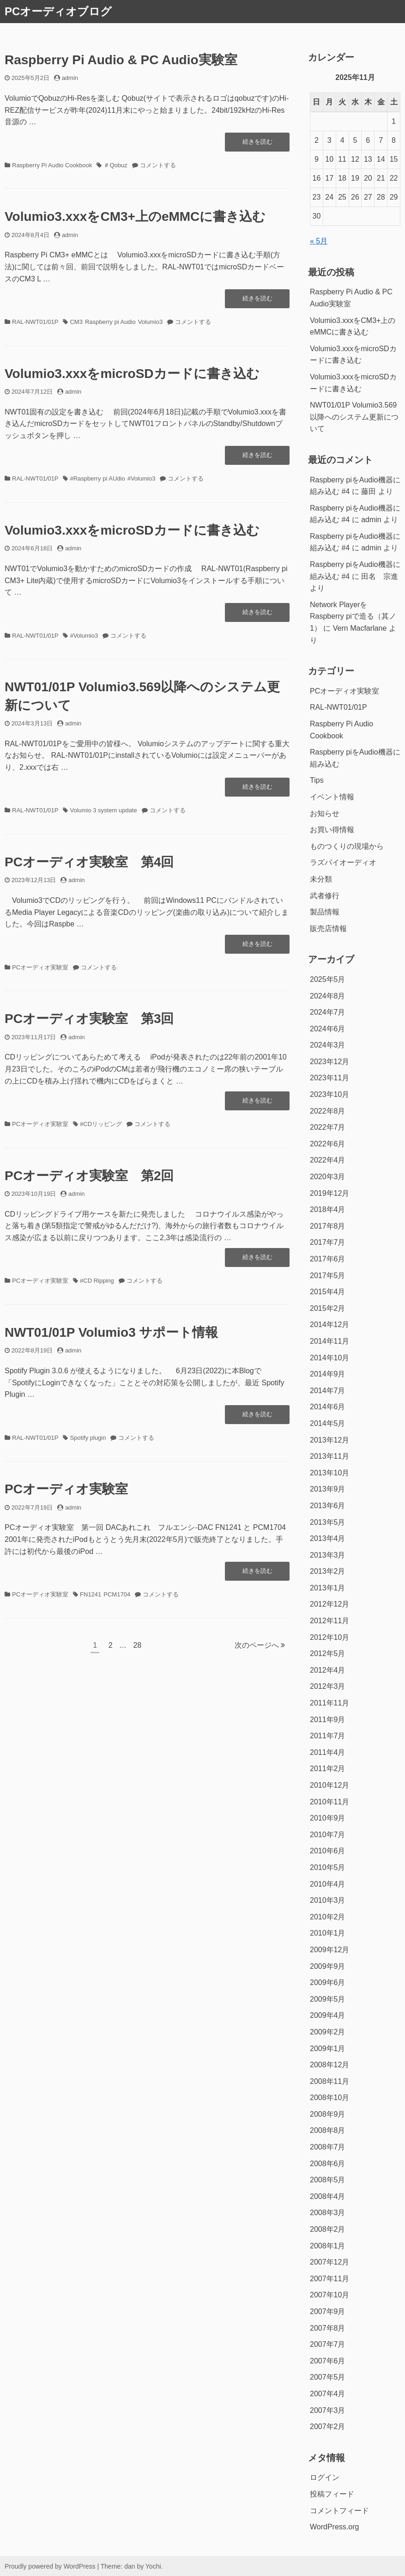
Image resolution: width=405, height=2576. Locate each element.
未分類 (321, 879)
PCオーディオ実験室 (40, 967)
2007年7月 (327, 2344)
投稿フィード (332, 2494)
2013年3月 (327, 1555)
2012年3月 (327, 1686)
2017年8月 (327, 1226)
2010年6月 (327, 1851)
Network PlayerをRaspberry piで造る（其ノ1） (353, 616)
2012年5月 (327, 1653)
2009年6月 (327, 1982)
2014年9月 (327, 1374)
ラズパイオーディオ (343, 862)
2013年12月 (329, 1440)
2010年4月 (327, 1884)
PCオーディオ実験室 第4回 (89, 862)
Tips (317, 780)
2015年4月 (327, 1292)
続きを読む (257, 144)
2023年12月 (329, 1062)
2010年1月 (327, 1933)
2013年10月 (329, 1473)
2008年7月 (327, 2147)
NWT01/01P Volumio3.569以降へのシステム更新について (354, 416)
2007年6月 (327, 2361)
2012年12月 (329, 1604)
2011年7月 (327, 1736)
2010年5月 (327, 1867)
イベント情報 (332, 797)
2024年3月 (327, 1045)
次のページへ (260, 1645)
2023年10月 (329, 1094)
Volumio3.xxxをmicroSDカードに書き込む (132, 373)
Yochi (153, 2566)
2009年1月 (327, 2048)
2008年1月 (327, 2246)
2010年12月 (329, 1785)
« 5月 (318, 241)
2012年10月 (329, 1637)
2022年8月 (327, 1111)
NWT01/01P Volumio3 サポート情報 (111, 1332)
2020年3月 (327, 1177)
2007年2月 (327, 2426)
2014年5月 (327, 1423)
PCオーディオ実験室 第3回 (89, 1018)
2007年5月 (327, 2377)
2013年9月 (327, 1489)
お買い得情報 (332, 830)
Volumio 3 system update (103, 810)
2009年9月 (327, 1966)
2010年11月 (329, 1802)
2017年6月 (327, 1259)
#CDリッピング (101, 1124)
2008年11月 (329, 2081)
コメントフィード (339, 2511)
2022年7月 (327, 1127)
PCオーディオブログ (58, 11)
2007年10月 (329, 2295)
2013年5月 (327, 1522)
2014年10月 (329, 1358)
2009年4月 (327, 2015)
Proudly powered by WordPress (50, 2566)
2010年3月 (327, 1900)
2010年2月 (327, 1917)
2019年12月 (329, 1193)
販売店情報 (328, 928)
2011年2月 (327, 1768)
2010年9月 (327, 1818)
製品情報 (324, 912)
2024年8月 (327, 996)
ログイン (324, 2477)
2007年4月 (327, 2394)
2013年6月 (327, 1506)
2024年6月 (327, 1029)
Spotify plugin (88, 1437)
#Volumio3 (141, 478)
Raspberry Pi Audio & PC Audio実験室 (121, 60)
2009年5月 (327, 1999)
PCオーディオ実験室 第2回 (89, 1176)
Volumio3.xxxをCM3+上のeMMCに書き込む (135, 216)
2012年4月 (327, 1670)
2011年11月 (329, 1703)
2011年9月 (327, 1719)
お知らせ (324, 813)
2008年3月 (327, 2213)
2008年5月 (327, 2180)
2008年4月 (327, 2196)
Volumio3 (150, 321)
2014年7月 (327, 1391)
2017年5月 (327, 1275)
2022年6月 (327, 1144)
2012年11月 (329, 1621)
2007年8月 (327, 2328)
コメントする (158, 165)
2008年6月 (327, 2164)
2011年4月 (327, 1752)
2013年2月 (327, 1571)
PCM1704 (116, 1594)
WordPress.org (334, 2527)
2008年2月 (327, 2229)
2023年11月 (329, 1078)
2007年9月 (327, 2311)
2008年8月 (327, 2130)
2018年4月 (327, 1209)
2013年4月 (327, 1538)
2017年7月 (327, 1242)
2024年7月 (327, 1012)
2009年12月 (329, 1950)
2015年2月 (327, 1308)
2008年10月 (329, 2097)
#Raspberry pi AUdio (97, 478)
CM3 (76, 321)
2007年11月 (329, 2279)
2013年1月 (327, 1588)
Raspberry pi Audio (110, 321)
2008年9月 (327, 2114)
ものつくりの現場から (347, 846)
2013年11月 (329, 1456)
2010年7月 (327, 1835)
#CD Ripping (97, 1280)
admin (70, 77)
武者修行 (324, 896)
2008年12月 (329, 2065)
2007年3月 (327, 2410)
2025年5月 (327, 979)
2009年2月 (327, 2032)
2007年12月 (329, 2262)
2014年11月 (329, 1341)
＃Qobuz (115, 165)
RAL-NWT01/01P (35, 321)
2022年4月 (327, 1160)
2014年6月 (327, 1407)
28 (137, 1646)
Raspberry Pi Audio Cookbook (52, 165)
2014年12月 (329, 1324)
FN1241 (90, 1594)
